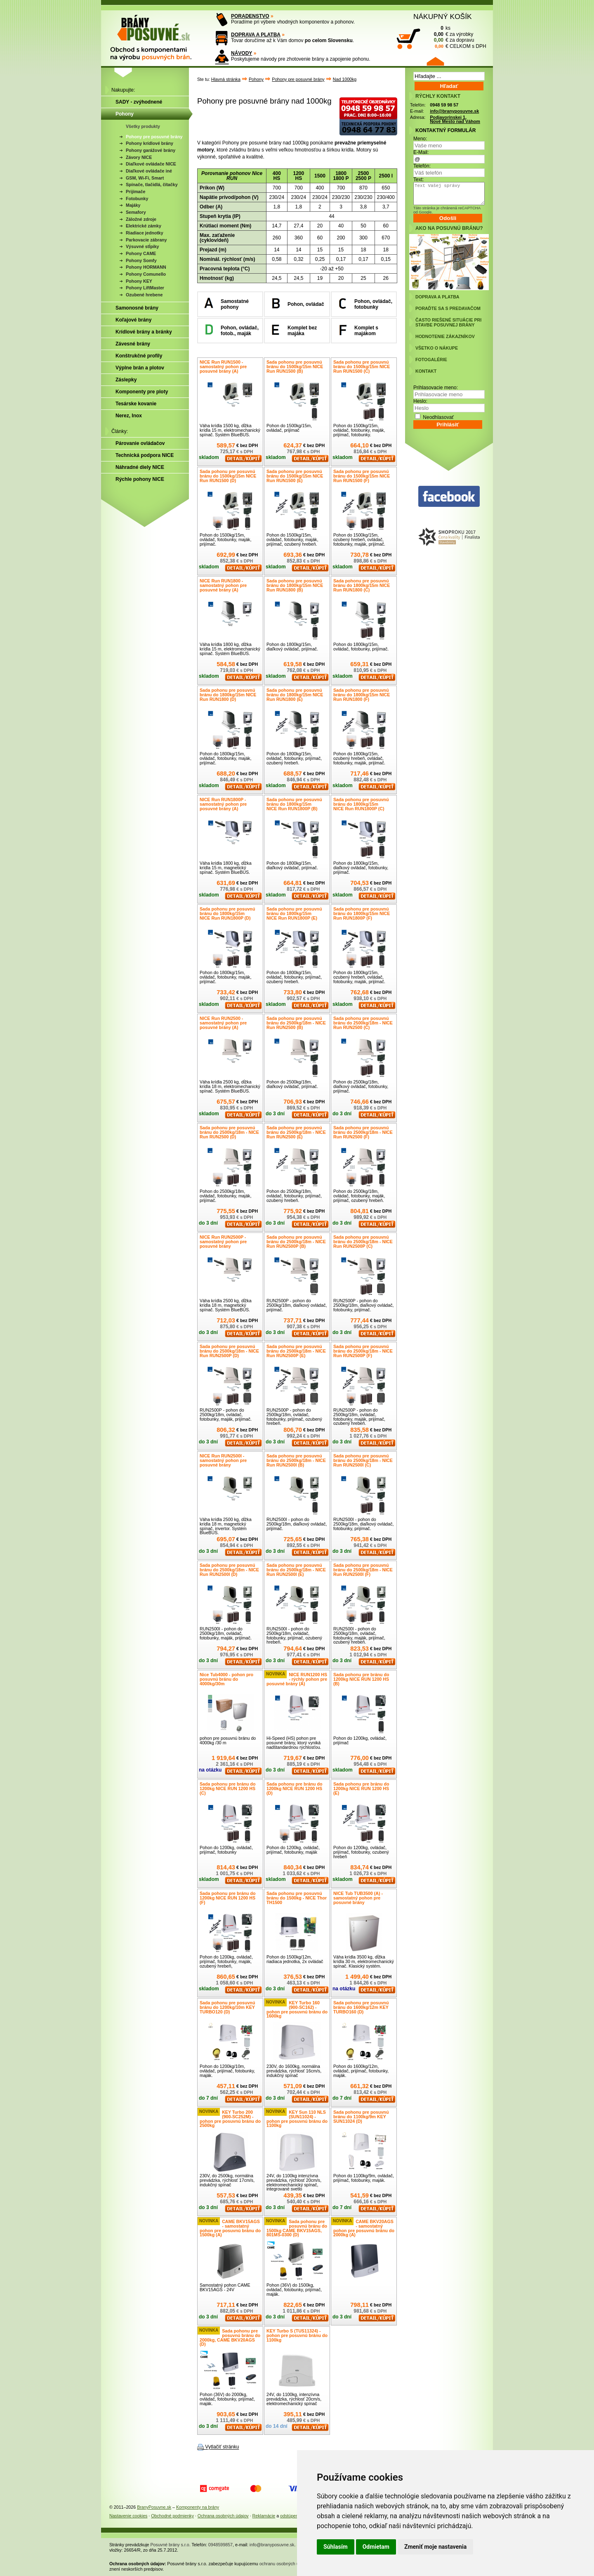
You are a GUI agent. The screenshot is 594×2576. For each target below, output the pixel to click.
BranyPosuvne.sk (154, 2507)
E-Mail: (421, 152)
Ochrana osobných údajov (223, 2515)
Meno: (420, 139)
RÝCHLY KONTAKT (437, 96)
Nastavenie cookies (128, 2515)
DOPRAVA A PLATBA (255, 35)
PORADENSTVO (250, 16)
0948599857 (220, 2544)
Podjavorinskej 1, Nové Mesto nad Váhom (455, 119)
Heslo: (420, 401)
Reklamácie (264, 2515)
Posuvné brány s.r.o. (171, 2544)
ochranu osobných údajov (284, 2563)
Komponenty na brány (197, 2507)
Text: (418, 179)
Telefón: (422, 166)
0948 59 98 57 (444, 104)
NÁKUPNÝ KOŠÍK (442, 16)
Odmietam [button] (376, 2546)
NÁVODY (241, 53)
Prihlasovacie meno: (435, 387)
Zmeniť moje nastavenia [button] (435, 2546)
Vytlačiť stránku (222, 2447)
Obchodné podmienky (172, 2515)
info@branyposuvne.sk (454, 111)
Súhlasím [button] (335, 2546)
